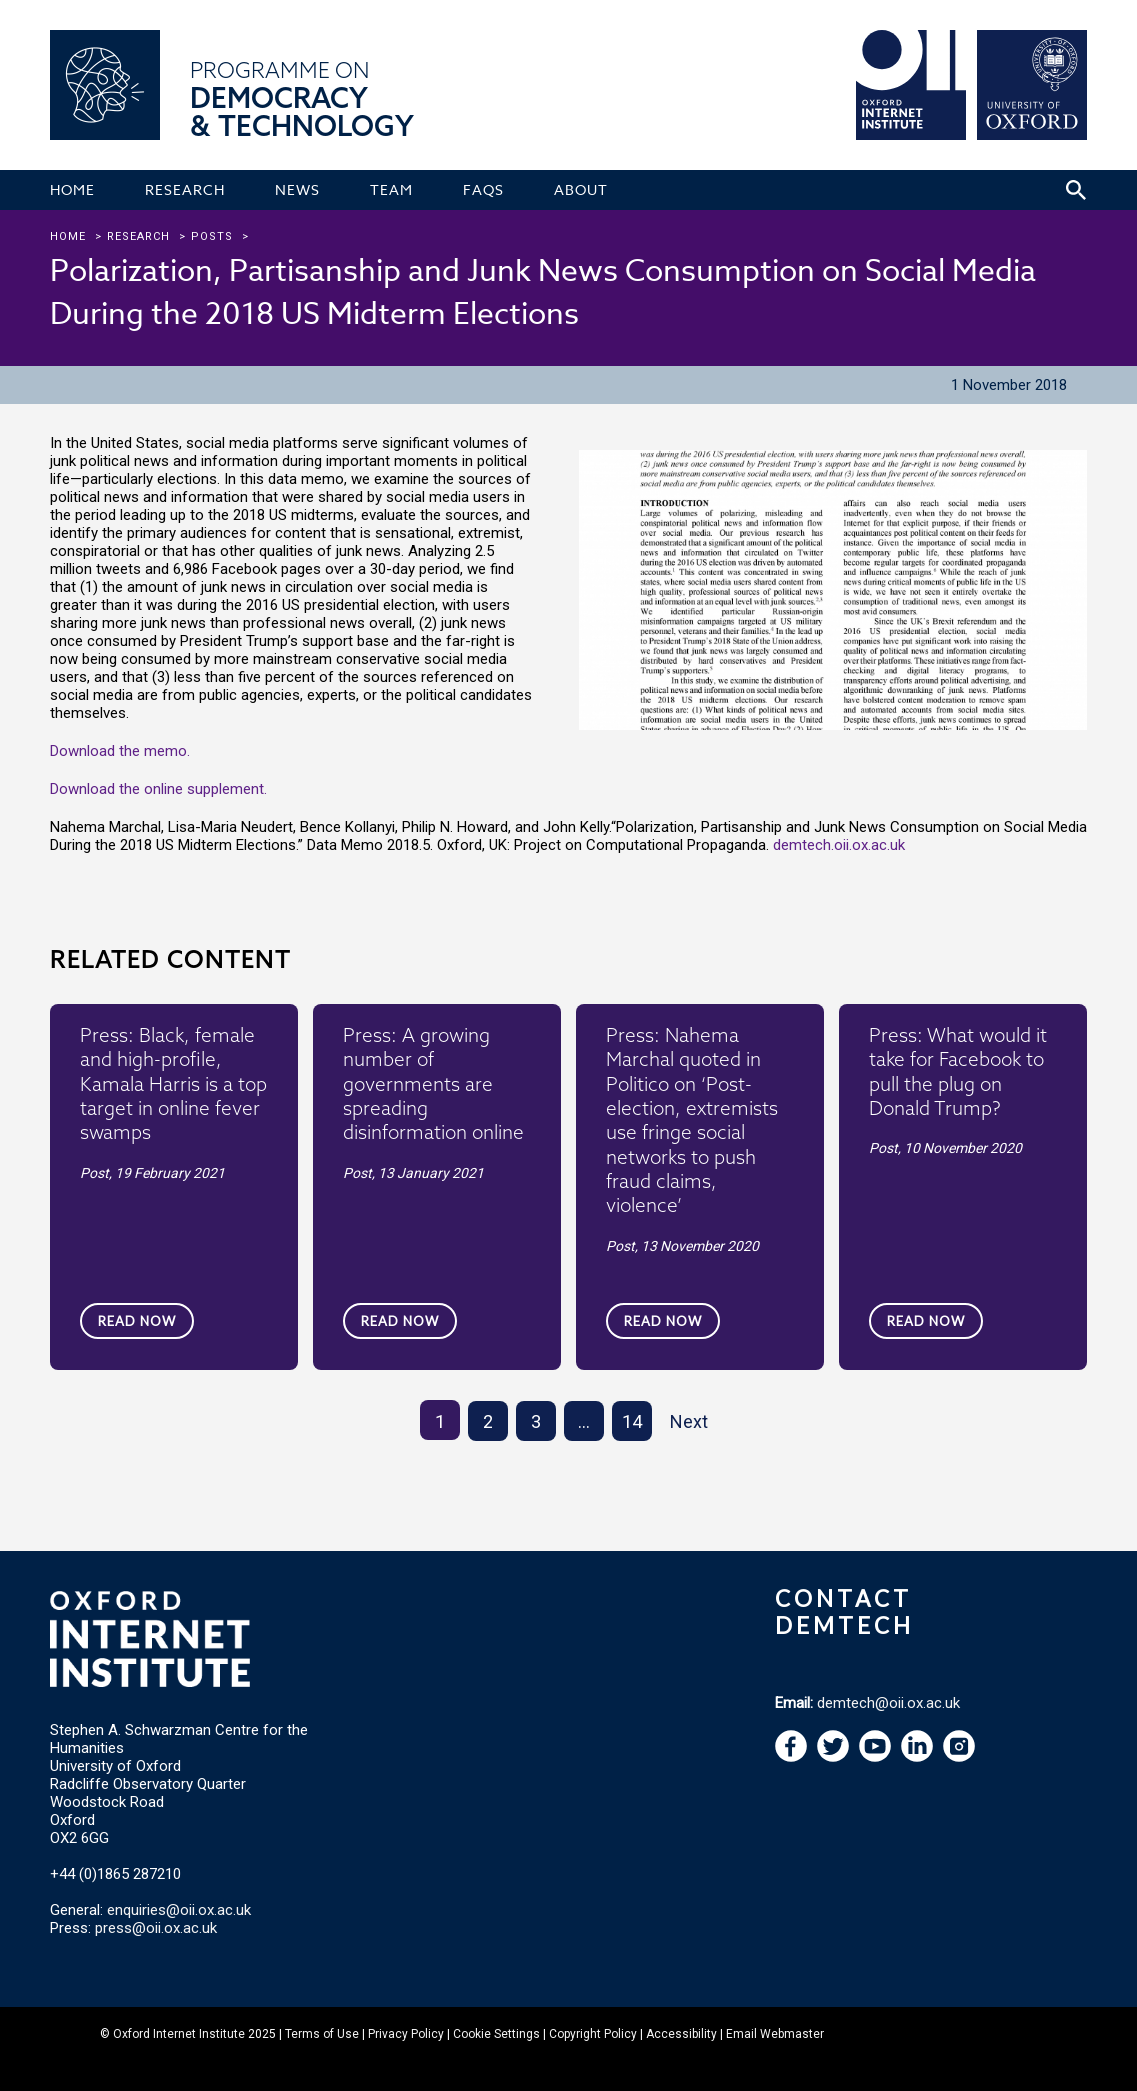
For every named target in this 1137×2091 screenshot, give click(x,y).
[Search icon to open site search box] (1076, 190)
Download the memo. (120, 751)
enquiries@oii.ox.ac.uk (179, 1910)
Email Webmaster (775, 2034)
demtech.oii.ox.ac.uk (839, 845)
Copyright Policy (593, 2034)
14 (632, 1421)
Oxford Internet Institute (179, 2034)
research (138, 236)
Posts (212, 236)
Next (689, 1421)
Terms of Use (322, 2034)
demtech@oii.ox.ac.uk (888, 1703)
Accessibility (681, 2034)
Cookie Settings (496, 2034)
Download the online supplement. (158, 789)
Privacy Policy (406, 2034)
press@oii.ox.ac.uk (156, 1928)
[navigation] (875, 1757)
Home (68, 236)
